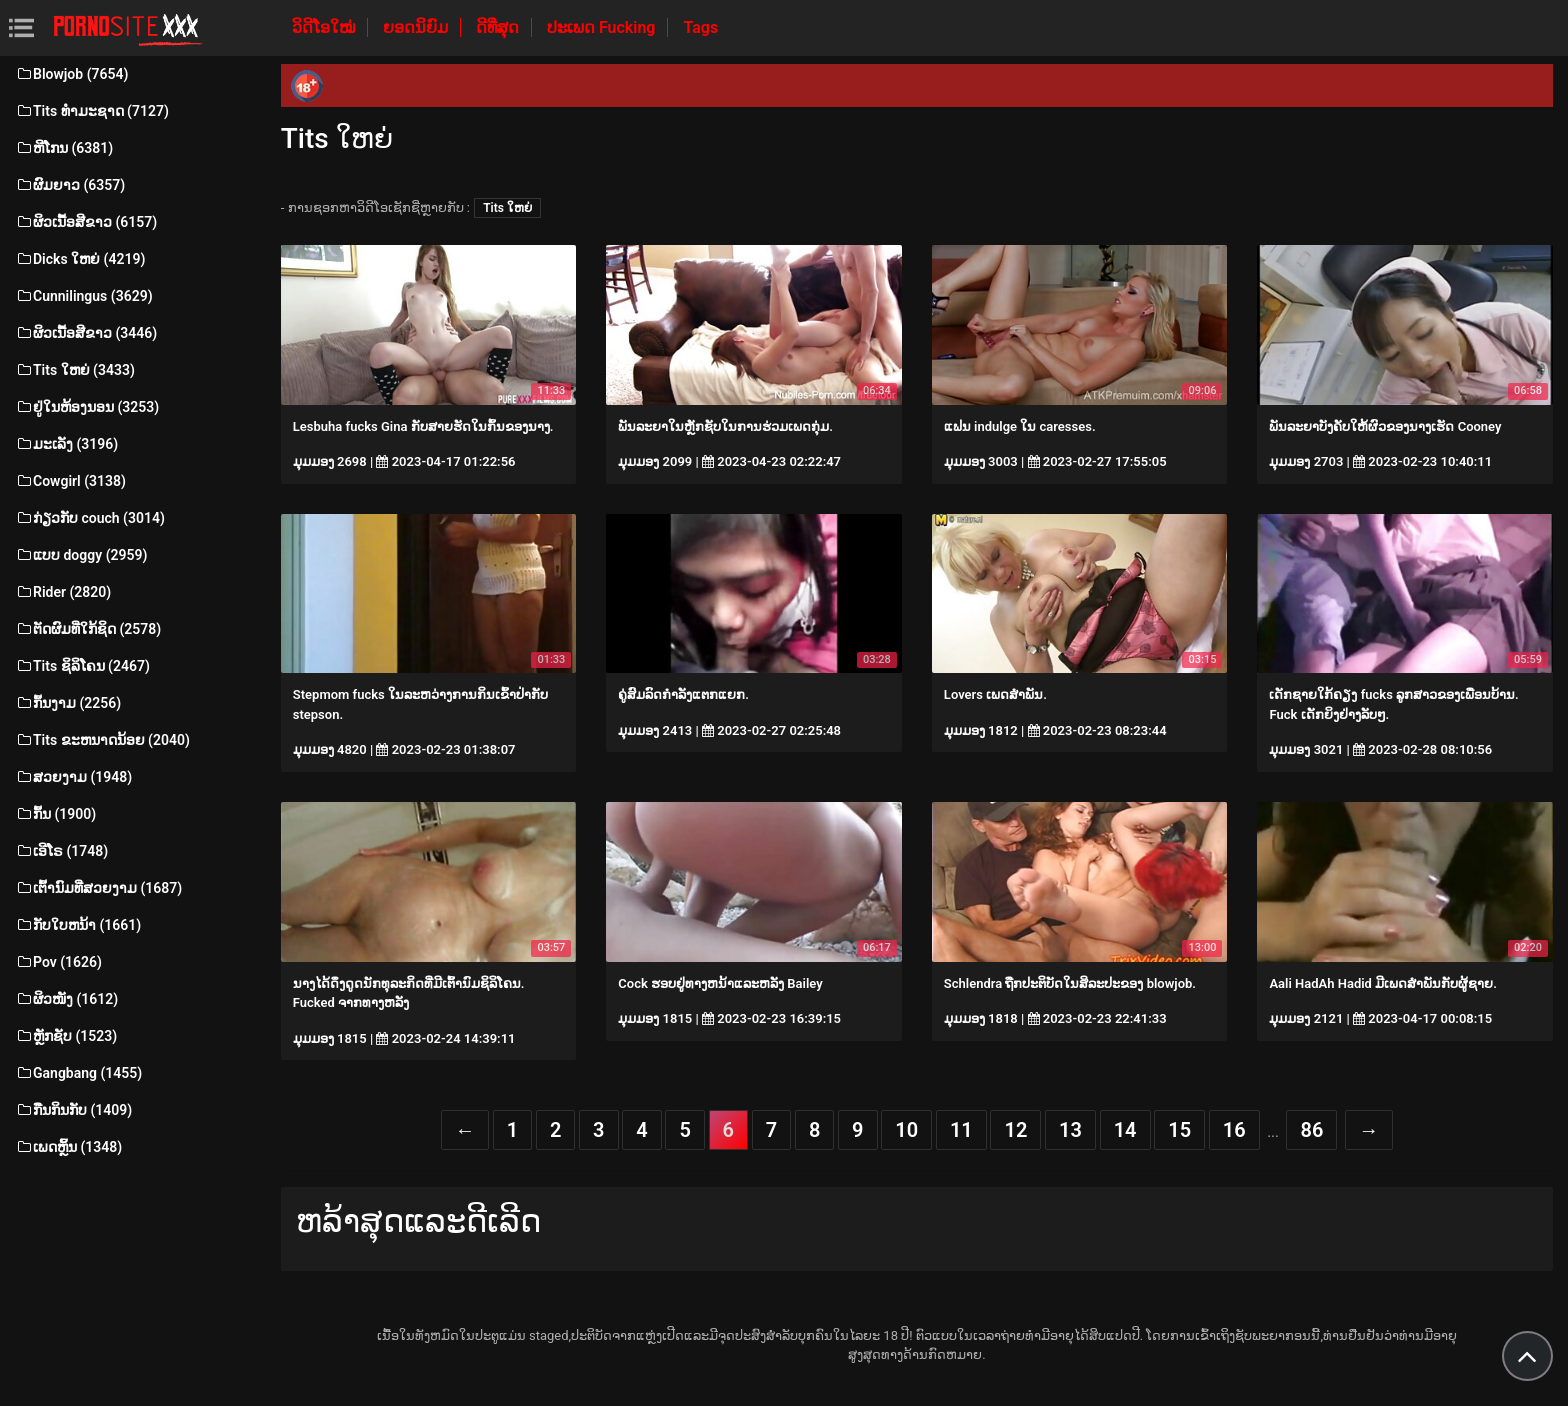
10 (906, 1130)
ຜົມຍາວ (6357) (70, 185)
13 (1070, 1130)
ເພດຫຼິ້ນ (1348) (68, 1147)
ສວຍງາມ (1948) (73, 777)
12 (1015, 1130)
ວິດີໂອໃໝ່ (325, 27)
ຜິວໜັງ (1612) (66, 999)
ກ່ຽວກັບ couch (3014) (90, 518)
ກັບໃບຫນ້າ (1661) (78, 925)
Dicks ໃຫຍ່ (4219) (80, 259)
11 (961, 1130)
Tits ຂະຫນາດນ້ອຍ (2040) (102, 740)
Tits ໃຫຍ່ (507, 208)
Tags (700, 27)
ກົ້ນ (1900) (55, 814)
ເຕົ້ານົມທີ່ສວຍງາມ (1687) (98, 888)
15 (1179, 1130)
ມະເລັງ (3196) (66, 444)
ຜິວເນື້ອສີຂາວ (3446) (86, 333)
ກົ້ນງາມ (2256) (68, 703)
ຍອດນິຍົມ (417, 27)
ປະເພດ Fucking (603, 27)
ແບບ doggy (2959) (81, 555)
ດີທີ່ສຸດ (499, 27)
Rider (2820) (63, 592)
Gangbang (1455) (78, 1073)
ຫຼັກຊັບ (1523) (66, 1036)
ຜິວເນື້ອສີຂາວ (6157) (86, 222)
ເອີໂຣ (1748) (61, 851)
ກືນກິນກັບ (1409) (73, 1110)
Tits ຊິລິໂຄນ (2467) (82, 666)
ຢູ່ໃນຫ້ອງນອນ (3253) (87, 407)
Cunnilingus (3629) (84, 296)
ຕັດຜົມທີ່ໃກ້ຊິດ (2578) (88, 629)
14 (1125, 1130)
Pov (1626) (58, 962)
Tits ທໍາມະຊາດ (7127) (92, 111)
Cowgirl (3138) (70, 481)
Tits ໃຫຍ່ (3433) (75, 370)
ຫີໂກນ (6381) (64, 148)
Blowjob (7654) (71, 74)
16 (1234, 1130)
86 (1311, 1130)
